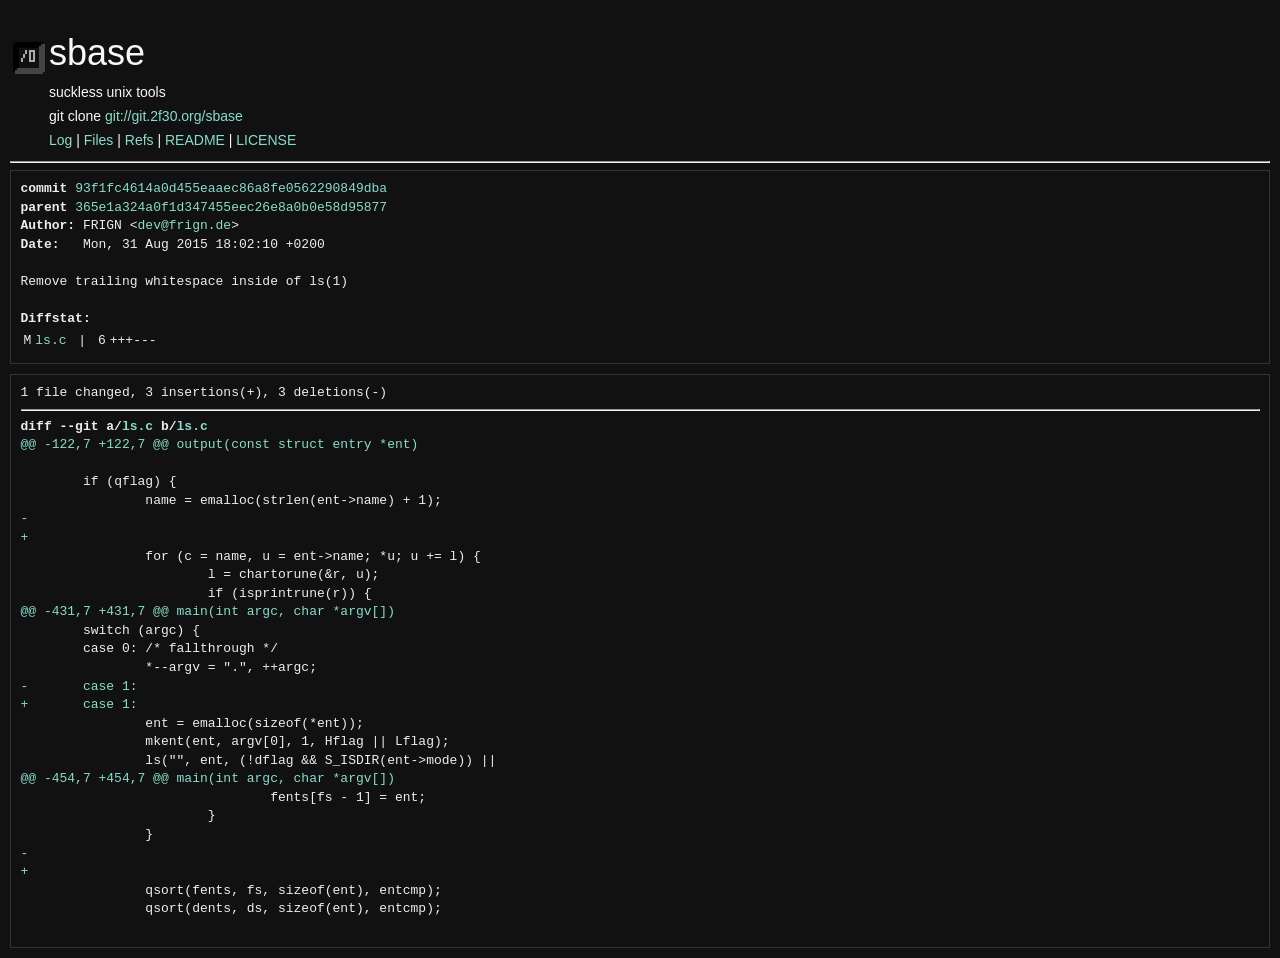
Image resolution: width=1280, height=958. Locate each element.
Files (99, 140)
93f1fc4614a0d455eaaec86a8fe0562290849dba (231, 189)
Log (60, 140)
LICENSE (266, 140)
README (195, 140)
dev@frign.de (185, 226)
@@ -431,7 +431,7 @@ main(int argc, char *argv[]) (208, 612)
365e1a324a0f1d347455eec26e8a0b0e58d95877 (231, 208)
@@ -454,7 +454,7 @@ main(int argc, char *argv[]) (208, 779)
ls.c (50, 341)
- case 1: (83, 687)
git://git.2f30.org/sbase (174, 116)
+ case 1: (79, 705)
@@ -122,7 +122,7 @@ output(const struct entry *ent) (220, 445)
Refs (139, 140)
